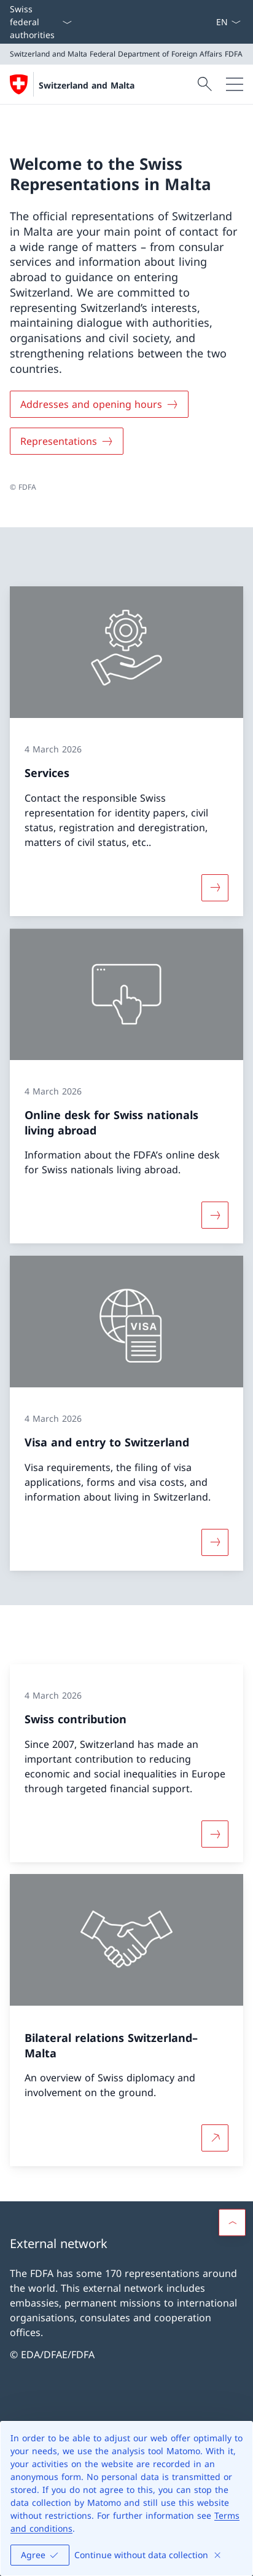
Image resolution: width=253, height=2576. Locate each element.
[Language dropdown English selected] (228, 22)
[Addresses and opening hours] (99, 404)
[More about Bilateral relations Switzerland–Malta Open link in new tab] (214, 2138)
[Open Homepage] (72, 84)
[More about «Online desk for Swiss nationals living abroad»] (214, 1215)
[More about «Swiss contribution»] (214, 1833)
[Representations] (66, 441)
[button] (232, 2222)
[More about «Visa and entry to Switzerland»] (214, 1542)
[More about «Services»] (214, 887)
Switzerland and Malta (86, 85)
